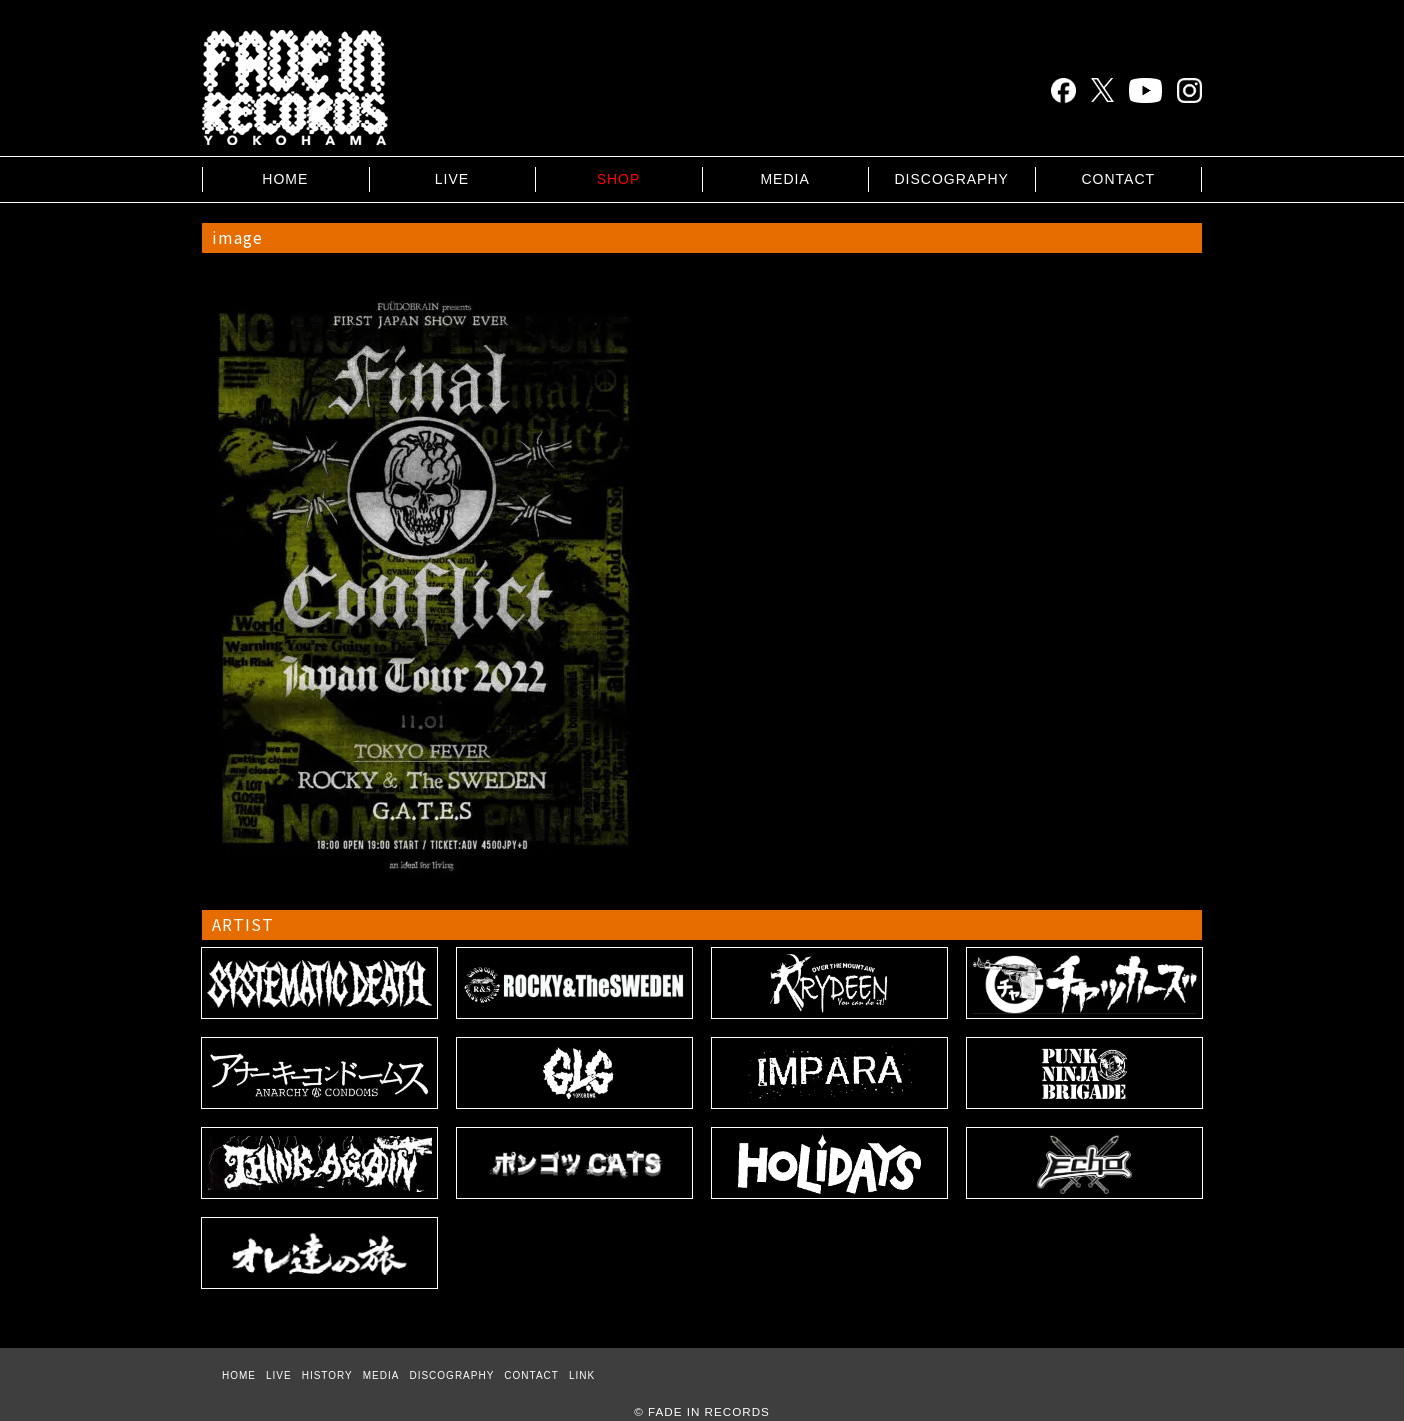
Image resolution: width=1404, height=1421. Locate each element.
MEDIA (784, 179)
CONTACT (1118, 179)
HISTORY (327, 1375)
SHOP (619, 179)
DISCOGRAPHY (951, 179)
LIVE (452, 179)
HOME (285, 179)
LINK (582, 1375)
